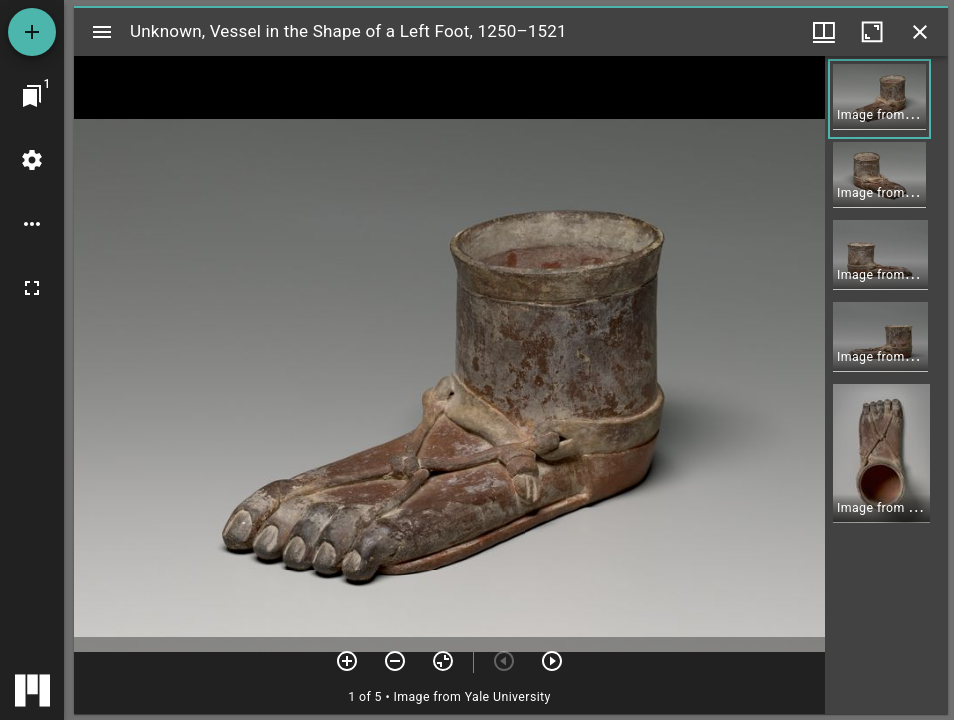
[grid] (886, 385)
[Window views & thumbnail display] (824, 32)
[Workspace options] (32, 224)
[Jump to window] (32, 96)
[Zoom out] (395, 661)
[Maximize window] (872, 32)
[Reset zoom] (443, 661)
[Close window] (920, 32)
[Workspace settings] (32, 160)
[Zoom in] (347, 661)
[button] (879, 99)
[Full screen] (32, 288)
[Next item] (552, 661)
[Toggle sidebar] (102, 32)
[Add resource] (32, 32)
